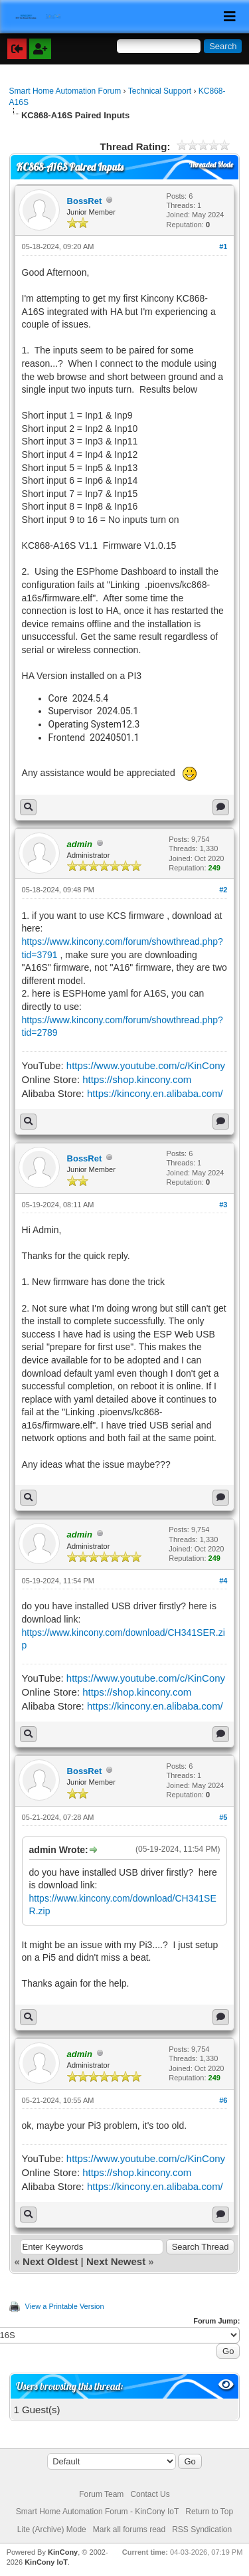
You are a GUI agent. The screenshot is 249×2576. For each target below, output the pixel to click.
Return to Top (209, 2511)
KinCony (63, 2552)
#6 (223, 2100)
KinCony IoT (46, 2562)
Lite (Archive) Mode (51, 2529)
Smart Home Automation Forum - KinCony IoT (97, 2511)
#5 (223, 1817)
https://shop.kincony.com (136, 1079)
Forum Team (101, 2494)
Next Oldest (50, 2261)
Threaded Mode (211, 164)
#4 (223, 1581)
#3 (223, 1205)
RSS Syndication (202, 2529)
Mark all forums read (129, 2529)
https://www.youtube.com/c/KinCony (145, 1065)
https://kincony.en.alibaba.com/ (155, 1093)
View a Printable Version (64, 2306)
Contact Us (149, 2494)
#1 (223, 246)
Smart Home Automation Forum (65, 91)
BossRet (84, 201)
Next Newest (115, 2261)
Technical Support (159, 91)
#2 (223, 890)
